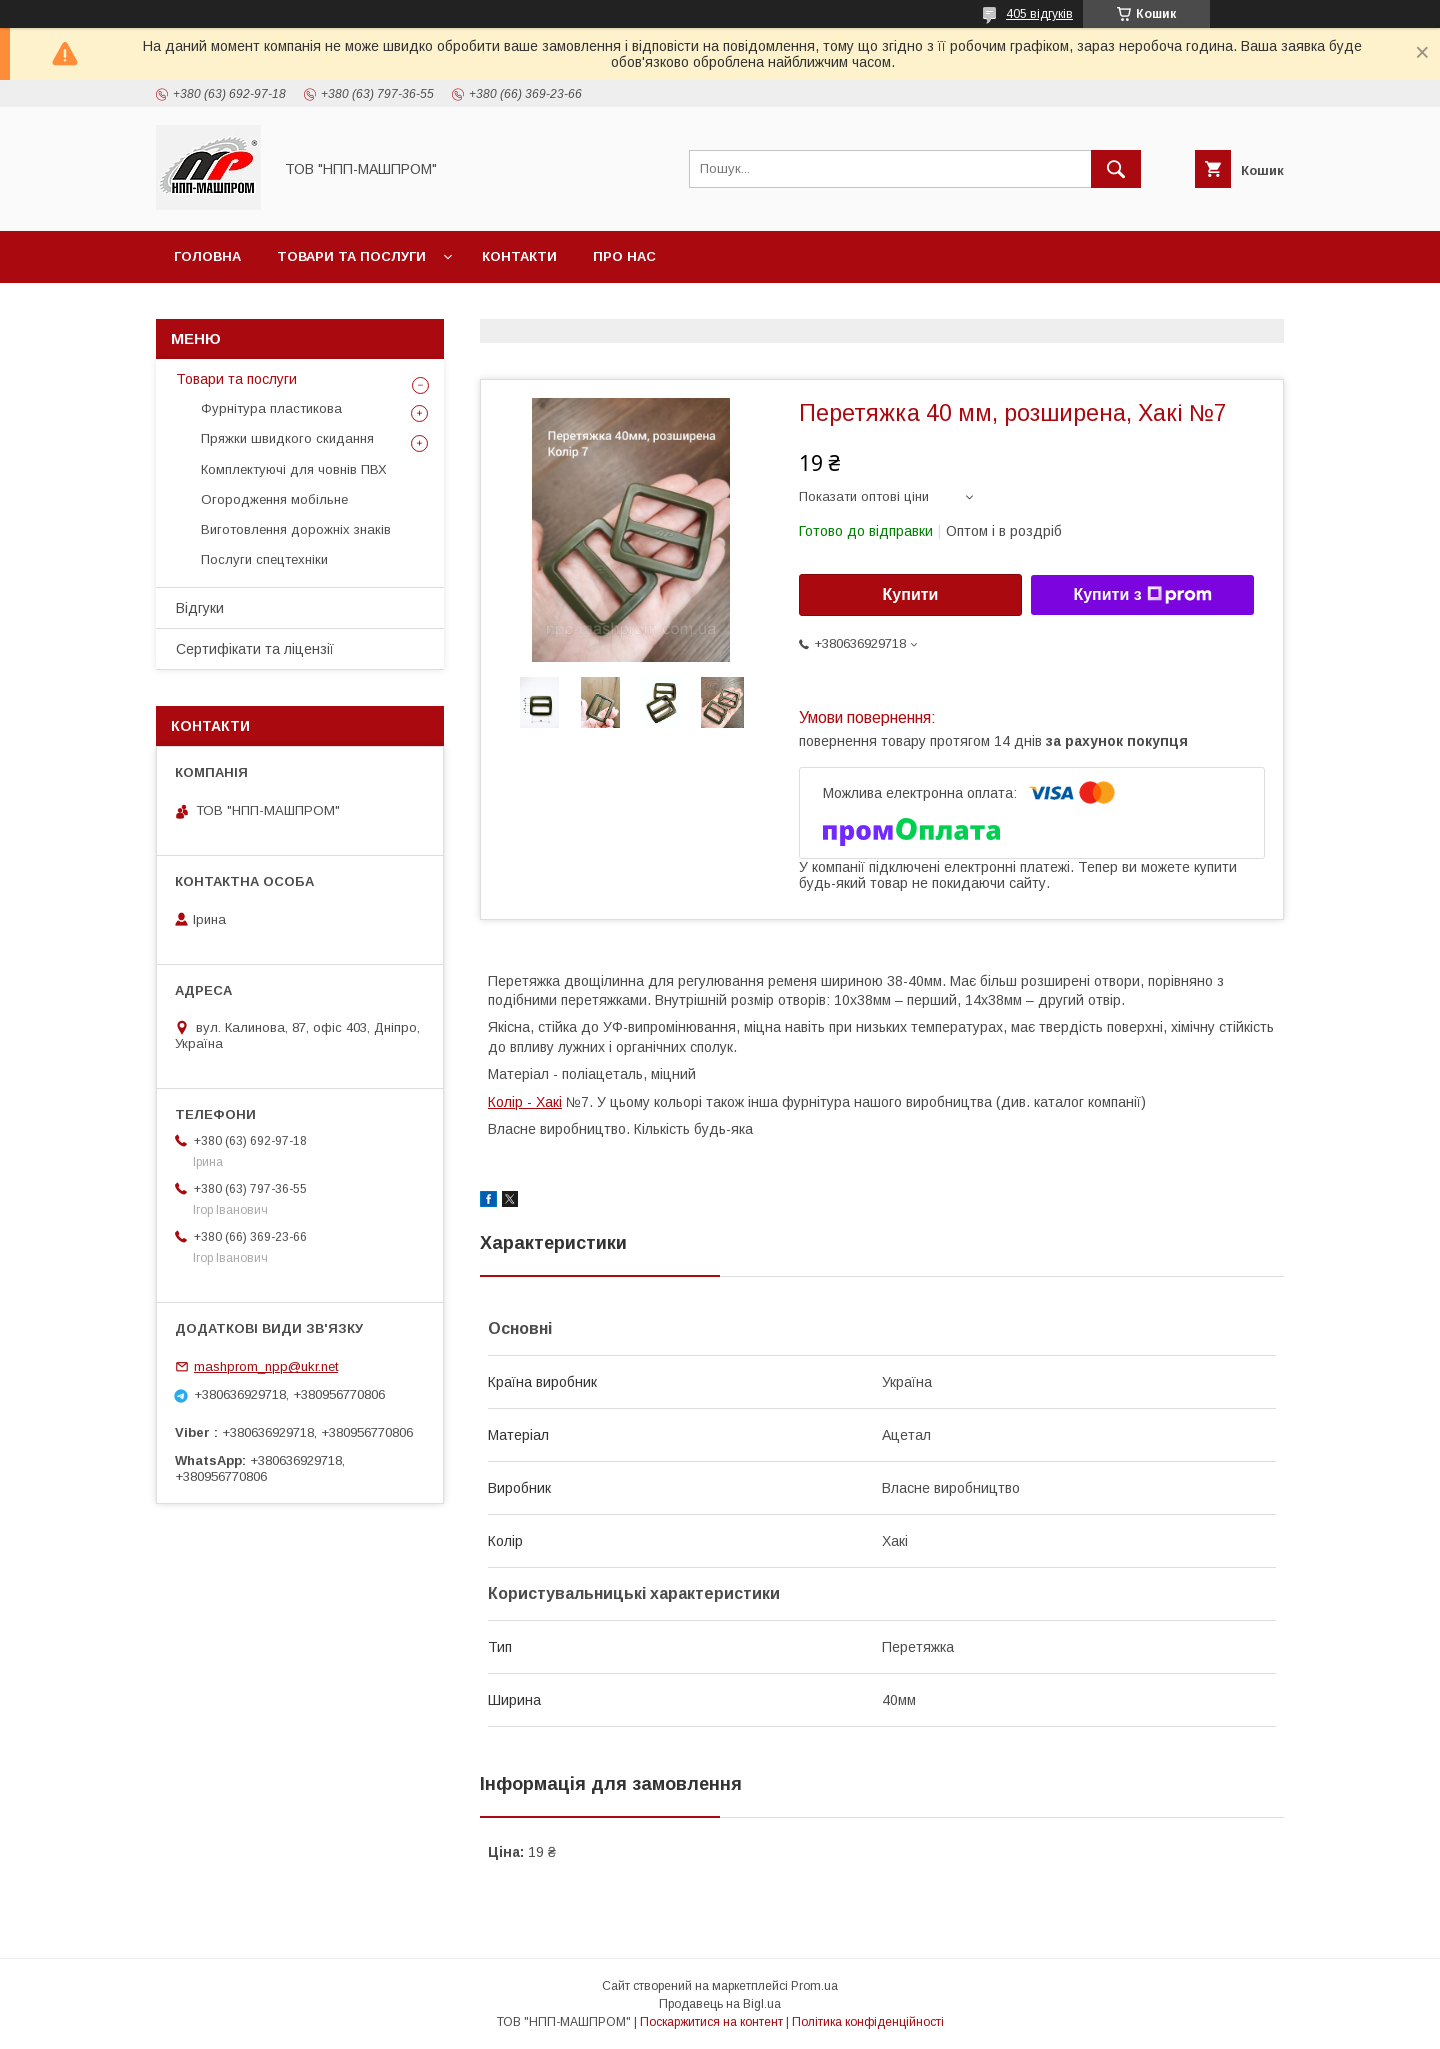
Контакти (519, 256)
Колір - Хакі (525, 1102)
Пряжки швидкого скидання (287, 438)
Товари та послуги (351, 256)
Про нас (624, 256)
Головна (207, 256)
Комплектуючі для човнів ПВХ (294, 469)
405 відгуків (1039, 14)
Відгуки (200, 608)
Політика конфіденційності (868, 2022)
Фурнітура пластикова (271, 408)
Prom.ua (814, 1986)
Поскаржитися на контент (711, 2022)
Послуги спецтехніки (264, 559)
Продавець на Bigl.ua (720, 2004)
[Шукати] (1116, 169)
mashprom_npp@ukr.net (266, 1366)
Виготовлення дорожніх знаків (296, 529)
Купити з (1142, 595)
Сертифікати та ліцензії (255, 649)
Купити (911, 594)
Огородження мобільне (274, 499)
